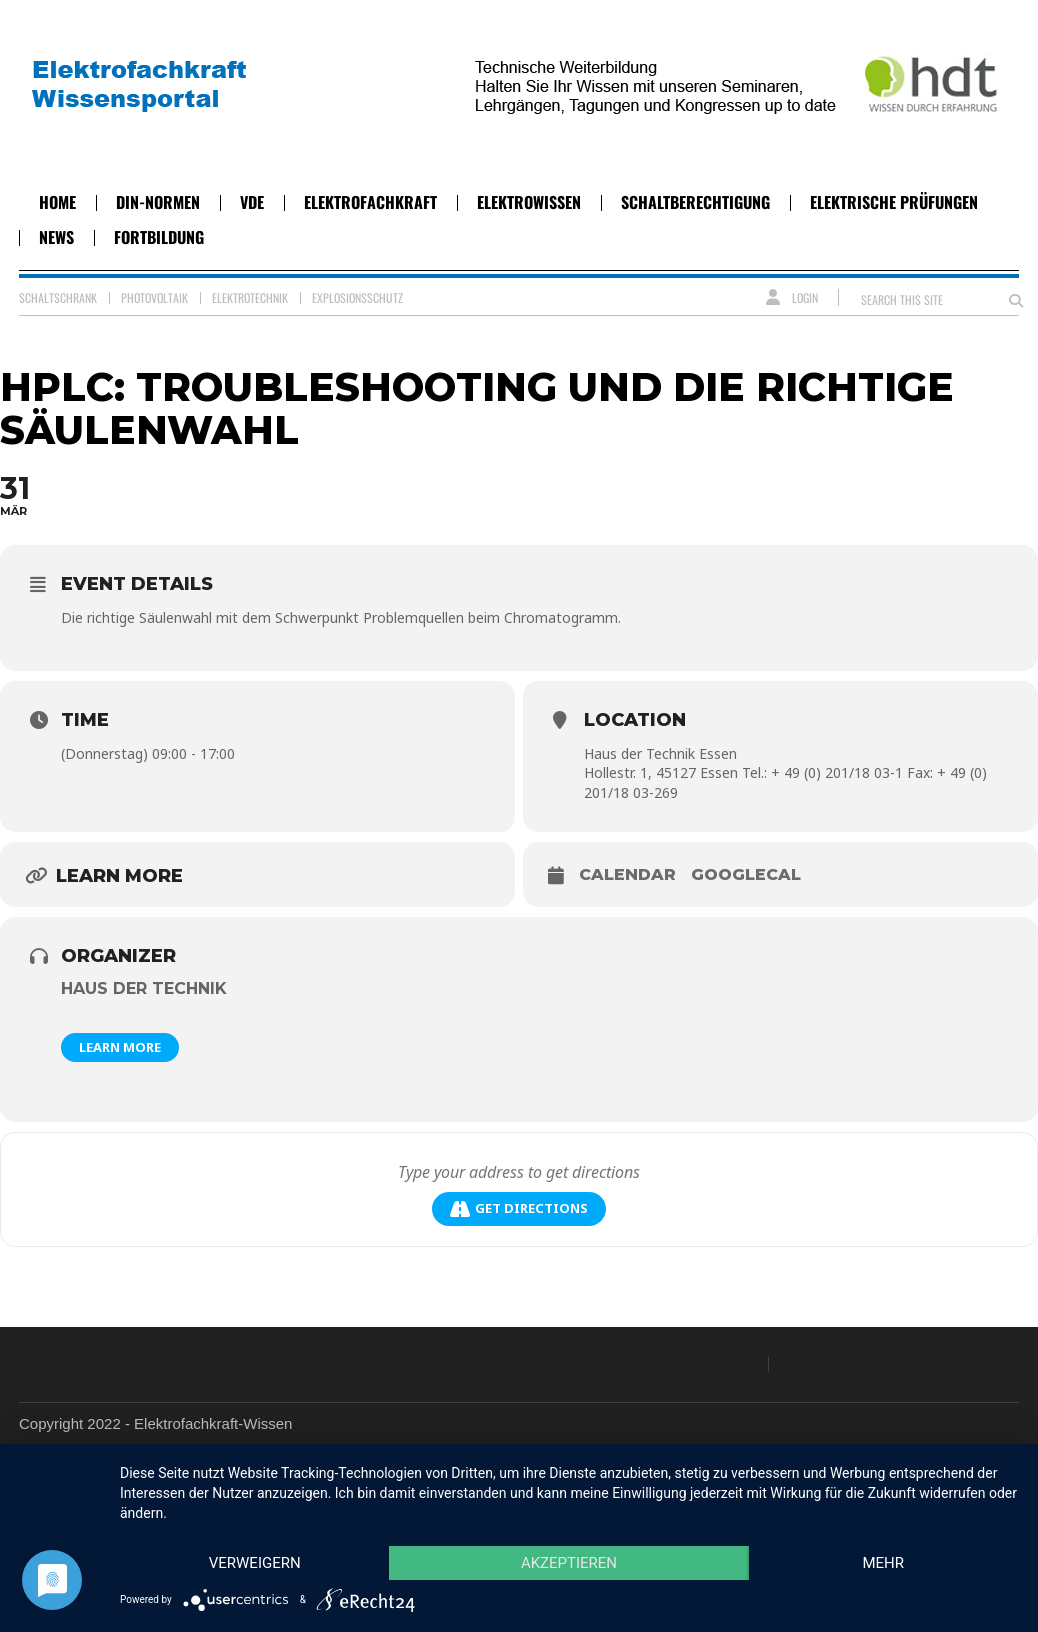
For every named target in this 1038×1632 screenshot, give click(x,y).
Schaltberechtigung (695, 202)
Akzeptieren (569, 1563)
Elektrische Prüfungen (894, 202)
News (56, 237)
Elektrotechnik (250, 297)
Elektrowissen (529, 202)
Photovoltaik (154, 297)
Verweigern (255, 1563)
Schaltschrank (58, 297)
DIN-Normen (158, 202)
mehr (883, 1563)
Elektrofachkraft (370, 202)
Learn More (120, 1047)
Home (57, 202)
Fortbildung (159, 237)
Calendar (627, 874)
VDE (252, 202)
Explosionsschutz (357, 297)
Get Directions (519, 1208)
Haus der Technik (144, 988)
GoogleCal (746, 874)
